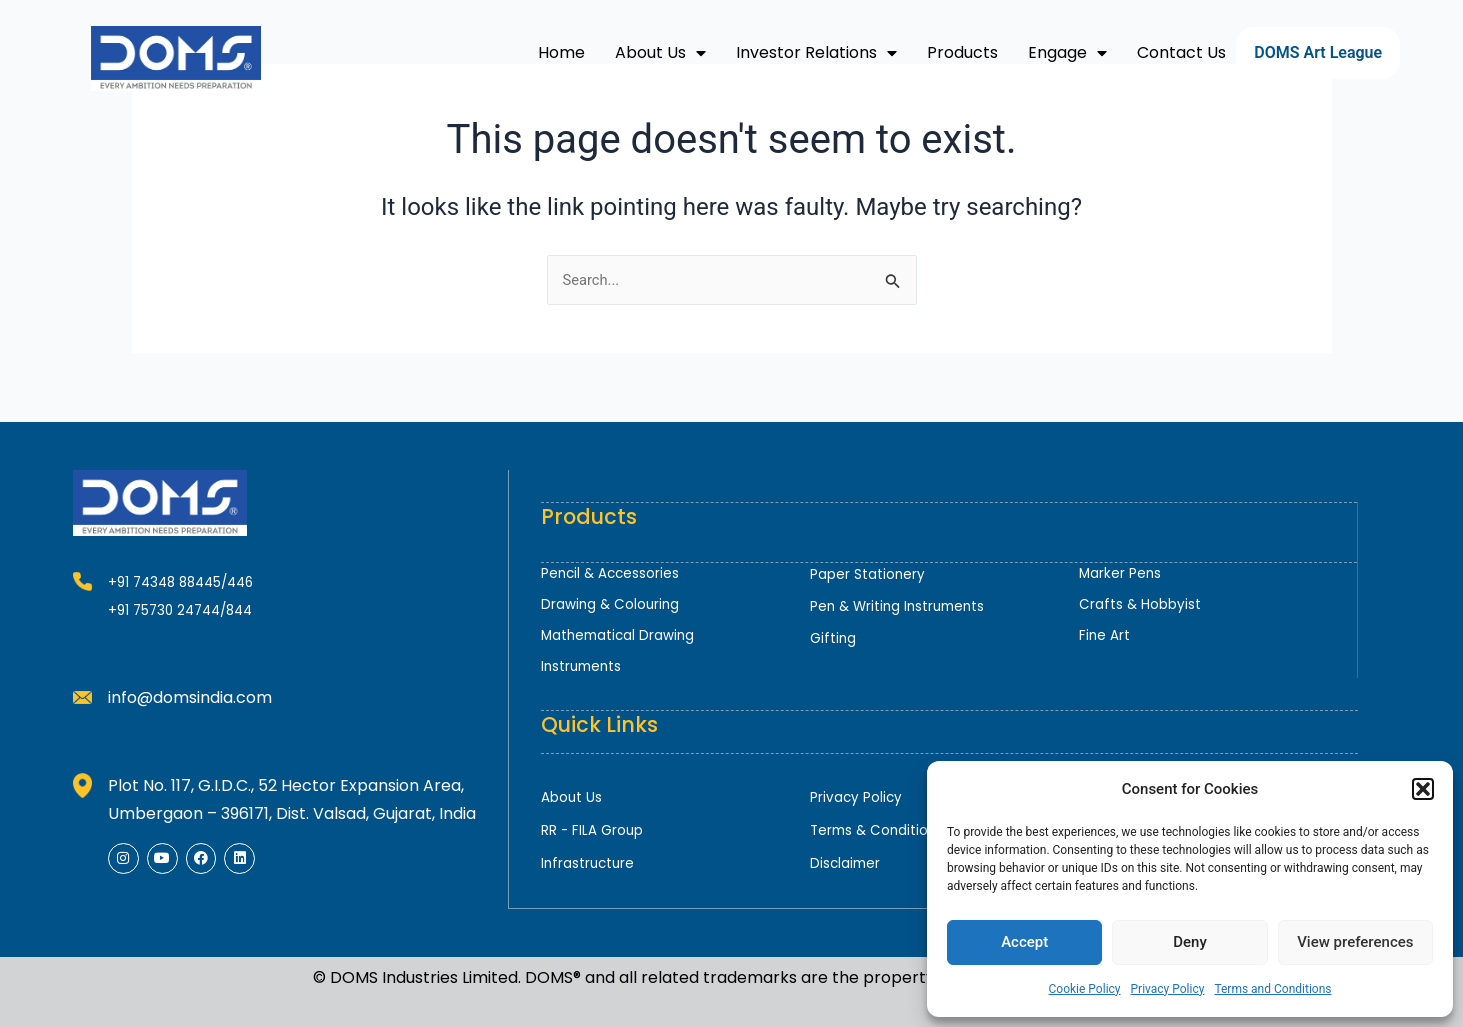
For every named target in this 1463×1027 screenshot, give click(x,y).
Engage (1067, 53)
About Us (660, 53)
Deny (1190, 942)
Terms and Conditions (1272, 989)
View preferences (1355, 942)
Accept (1024, 942)
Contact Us (1181, 52)
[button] (1423, 789)
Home (561, 52)
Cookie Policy (1085, 989)
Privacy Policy (1168, 989)
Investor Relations (816, 53)
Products (962, 52)
